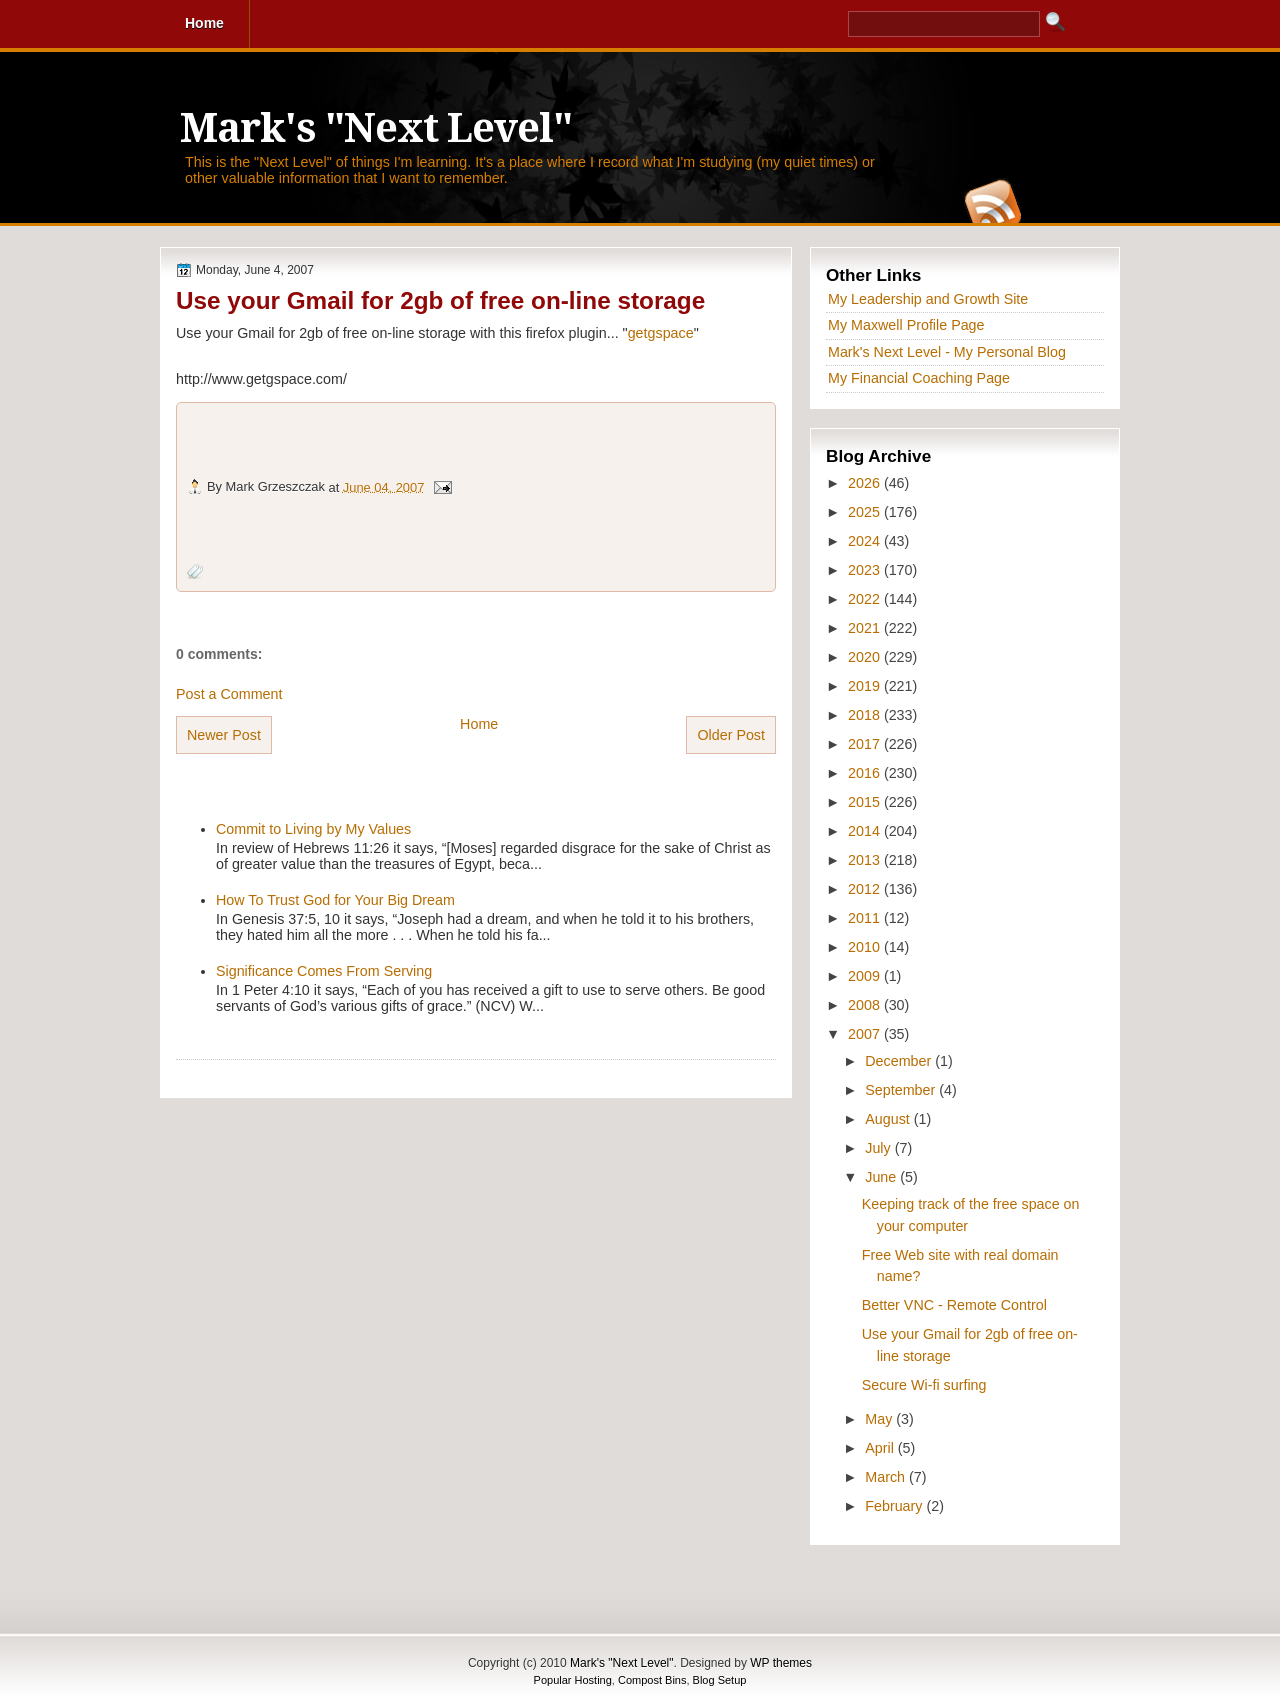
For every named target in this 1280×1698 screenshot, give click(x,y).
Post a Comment (229, 694)
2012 (866, 889)
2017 (866, 744)
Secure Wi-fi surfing (924, 1385)
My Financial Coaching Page (919, 378)
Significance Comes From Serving (324, 971)
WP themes (781, 1663)
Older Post (731, 735)
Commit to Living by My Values (313, 829)
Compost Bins (652, 1680)
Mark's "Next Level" (376, 128)
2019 (866, 686)
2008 (866, 1005)
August (889, 1119)
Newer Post (224, 735)
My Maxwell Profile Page (906, 325)
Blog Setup (720, 1680)
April (881, 1448)
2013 (866, 860)
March (887, 1477)
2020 (866, 657)
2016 (866, 773)
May (880, 1419)
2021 (866, 628)
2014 (866, 831)
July (879, 1148)
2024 (866, 541)
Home (479, 724)
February (895, 1506)
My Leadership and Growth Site (928, 299)
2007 (866, 1034)
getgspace (661, 333)
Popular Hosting (573, 1680)
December (900, 1061)
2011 (866, 918)
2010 (866, 947)
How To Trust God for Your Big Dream (335, 900)
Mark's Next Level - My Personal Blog (947, 352)
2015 (866, 802)
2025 (866, 512)
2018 (866, 715)
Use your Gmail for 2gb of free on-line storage (440, 300)
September (902, 1090)
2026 (866, 483)
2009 (866, 976)
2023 (866, 570)
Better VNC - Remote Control (954, 1305)
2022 (866, 599)
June (882, 1177)
